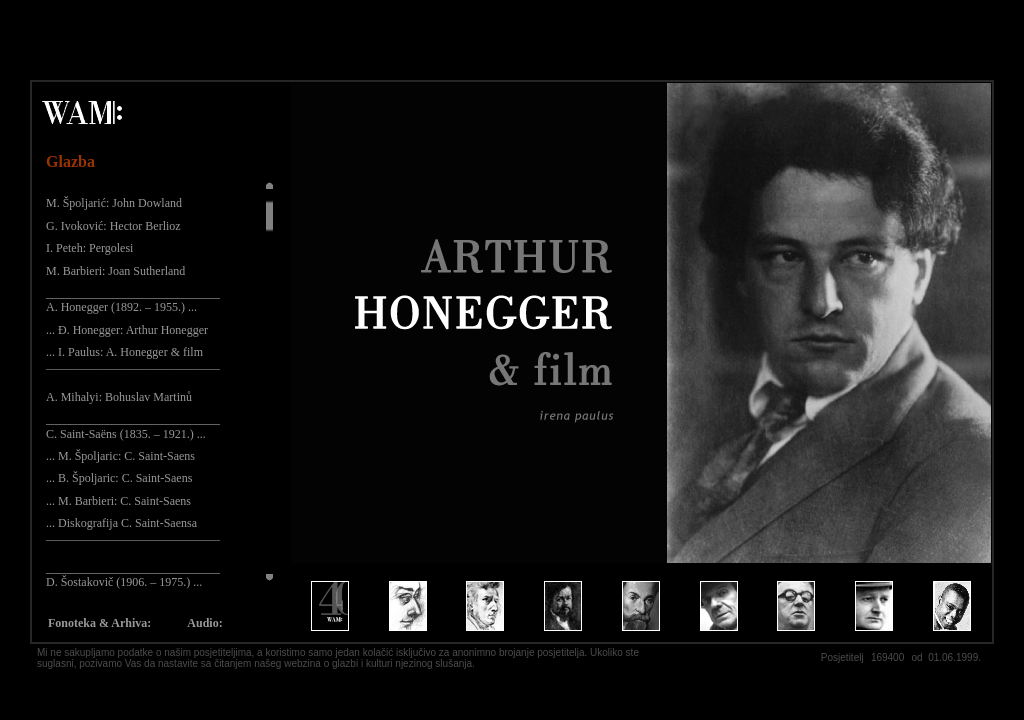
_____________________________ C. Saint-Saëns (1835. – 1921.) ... (133, 426)
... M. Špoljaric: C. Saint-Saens (120, 456)
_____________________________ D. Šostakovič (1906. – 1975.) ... (133, 575)
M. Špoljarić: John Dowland (114, 203)
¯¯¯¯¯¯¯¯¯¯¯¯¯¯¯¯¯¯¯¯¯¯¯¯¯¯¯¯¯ (133, 375)
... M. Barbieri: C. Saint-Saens (118, 501)
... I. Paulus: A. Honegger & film (124, 352)
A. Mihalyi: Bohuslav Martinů (119, 397)
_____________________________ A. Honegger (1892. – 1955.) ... (133, 300)
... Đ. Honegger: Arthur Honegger (127, 330)
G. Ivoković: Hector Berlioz (113, 226)
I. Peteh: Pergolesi (89, 248)
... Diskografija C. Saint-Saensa (121, 523)
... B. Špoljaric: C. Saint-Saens (119, 478)
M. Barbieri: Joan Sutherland (115, 271)
